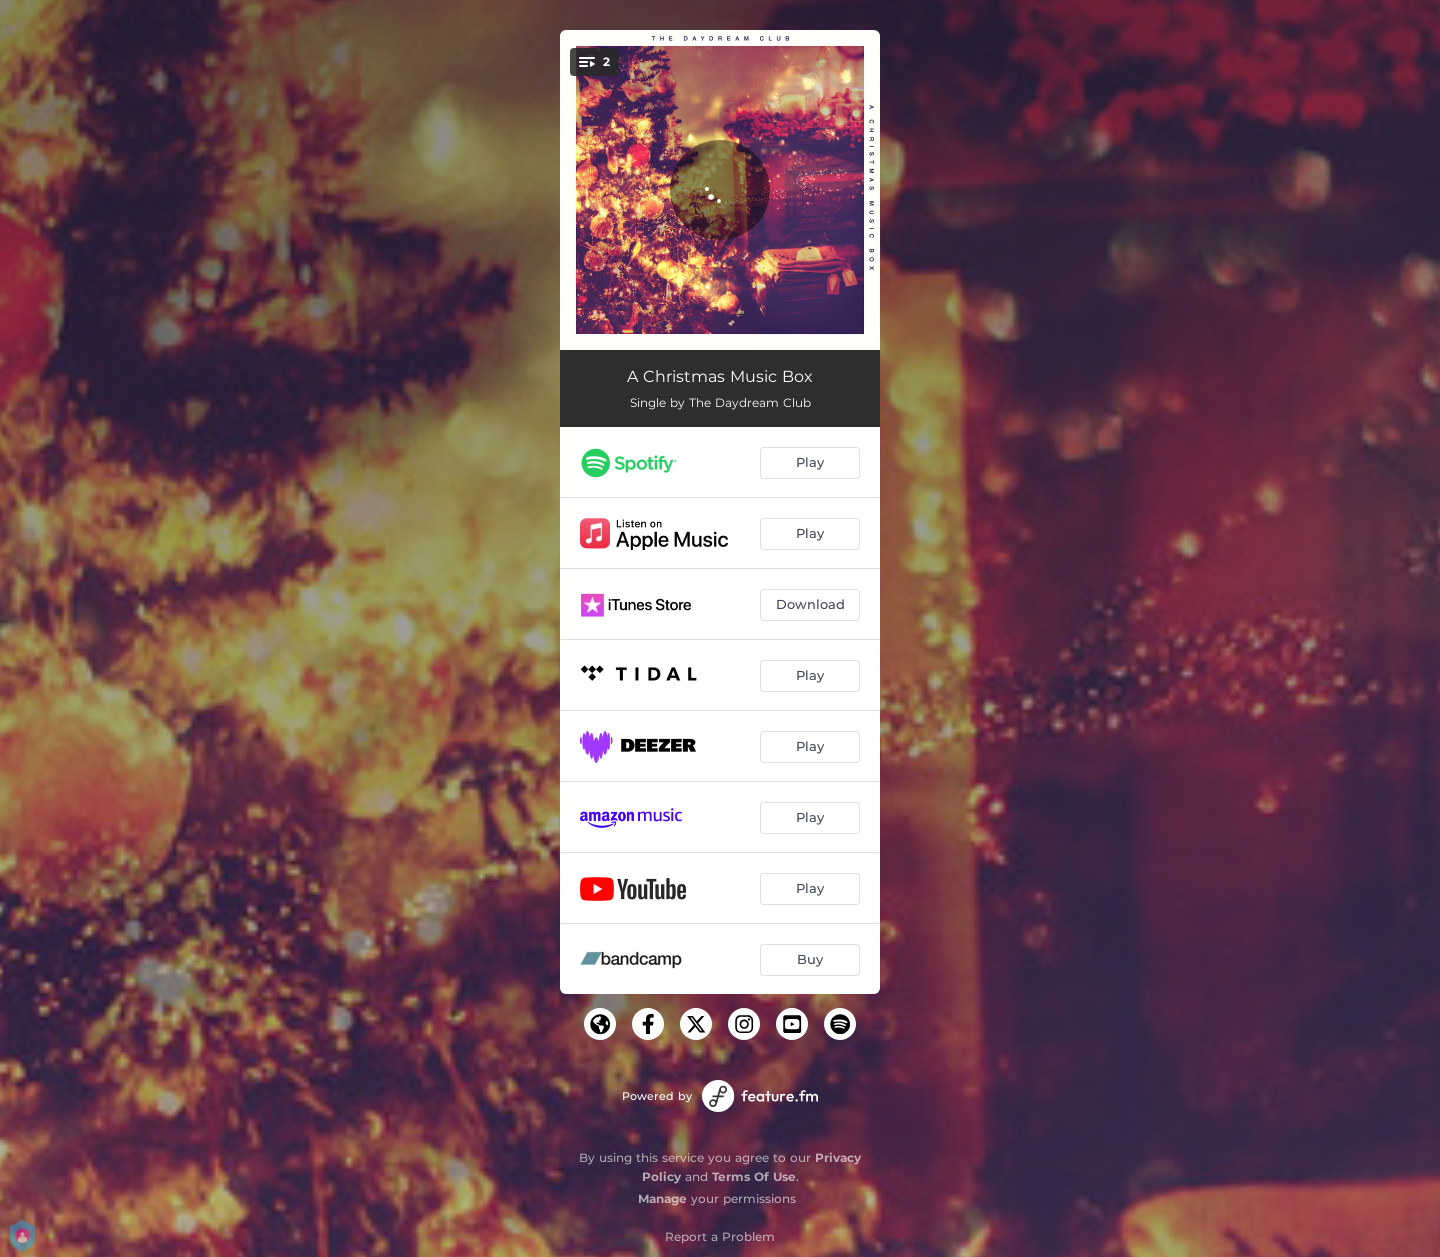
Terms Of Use (754, 1176)
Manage (662, 1198)
